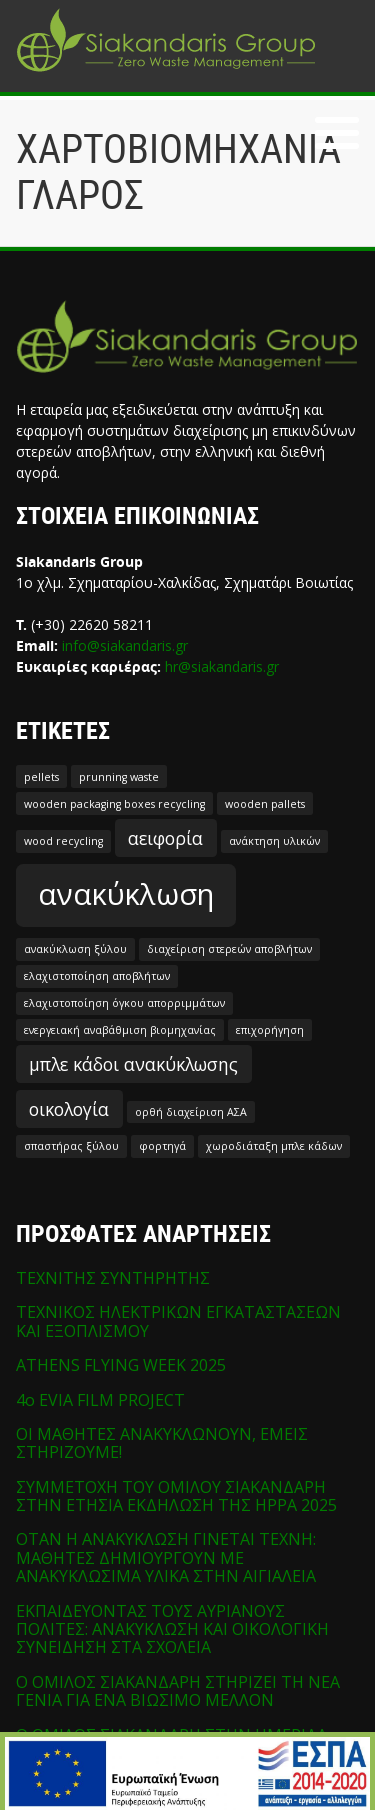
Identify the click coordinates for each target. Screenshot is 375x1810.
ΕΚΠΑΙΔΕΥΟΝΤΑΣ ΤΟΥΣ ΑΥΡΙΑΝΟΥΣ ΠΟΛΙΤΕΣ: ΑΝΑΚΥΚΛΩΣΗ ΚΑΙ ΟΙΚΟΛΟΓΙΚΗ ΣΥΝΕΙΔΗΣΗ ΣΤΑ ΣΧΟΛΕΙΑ (172, 1629)
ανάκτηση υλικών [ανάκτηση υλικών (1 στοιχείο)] (274, 841)
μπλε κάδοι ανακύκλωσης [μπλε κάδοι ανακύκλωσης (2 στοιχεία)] (133, 1064)
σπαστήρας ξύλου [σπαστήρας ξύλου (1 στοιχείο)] (71, 1146)
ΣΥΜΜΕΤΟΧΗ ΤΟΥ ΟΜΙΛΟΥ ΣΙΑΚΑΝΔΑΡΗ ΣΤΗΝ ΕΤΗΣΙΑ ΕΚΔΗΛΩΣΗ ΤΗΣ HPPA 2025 (176, 1496)
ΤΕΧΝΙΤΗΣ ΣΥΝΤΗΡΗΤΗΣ (113, 1278)
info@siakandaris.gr (125, 645)
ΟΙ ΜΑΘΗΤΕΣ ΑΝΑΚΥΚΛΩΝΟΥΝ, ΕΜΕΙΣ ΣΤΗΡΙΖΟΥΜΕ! (162, 1443)
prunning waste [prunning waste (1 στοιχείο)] (119, 777)
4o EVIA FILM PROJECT (100, 1400)
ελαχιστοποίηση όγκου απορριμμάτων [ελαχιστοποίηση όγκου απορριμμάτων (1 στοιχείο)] (124, 1003)
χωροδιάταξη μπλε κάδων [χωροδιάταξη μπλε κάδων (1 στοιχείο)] (274, 1146)
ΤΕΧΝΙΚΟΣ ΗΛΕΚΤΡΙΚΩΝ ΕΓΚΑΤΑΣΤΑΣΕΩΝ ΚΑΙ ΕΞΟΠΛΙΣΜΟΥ (178, 1321)
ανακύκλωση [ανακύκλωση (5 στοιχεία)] (126, 894)
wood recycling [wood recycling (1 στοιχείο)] (63, 841)
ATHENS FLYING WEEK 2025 (121, 1365)
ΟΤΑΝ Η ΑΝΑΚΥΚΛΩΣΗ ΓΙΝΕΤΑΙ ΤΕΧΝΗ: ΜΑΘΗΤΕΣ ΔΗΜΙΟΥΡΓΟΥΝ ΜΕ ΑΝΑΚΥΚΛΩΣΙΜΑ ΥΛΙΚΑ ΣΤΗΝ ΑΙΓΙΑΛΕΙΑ (166, 1557)
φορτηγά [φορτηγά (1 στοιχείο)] (162, 1146)
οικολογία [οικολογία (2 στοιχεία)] (69, 1109)
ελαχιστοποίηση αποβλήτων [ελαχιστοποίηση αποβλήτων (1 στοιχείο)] (97, 976)
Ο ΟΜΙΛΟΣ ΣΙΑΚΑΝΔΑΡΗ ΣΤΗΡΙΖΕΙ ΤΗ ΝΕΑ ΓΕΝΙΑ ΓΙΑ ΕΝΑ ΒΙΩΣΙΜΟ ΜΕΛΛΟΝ (178, 1691)
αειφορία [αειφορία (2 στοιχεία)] (165, 838)
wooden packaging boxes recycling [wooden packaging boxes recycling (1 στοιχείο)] (114, 804)
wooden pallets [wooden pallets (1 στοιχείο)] (265, 804)
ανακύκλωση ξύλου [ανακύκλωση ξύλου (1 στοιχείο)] (75, 949)
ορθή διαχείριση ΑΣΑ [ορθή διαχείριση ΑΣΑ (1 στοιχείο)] (191, 1112)
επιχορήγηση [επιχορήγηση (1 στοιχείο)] (270, 1030)
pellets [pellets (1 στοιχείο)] (41, 777)
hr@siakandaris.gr (222, 666)
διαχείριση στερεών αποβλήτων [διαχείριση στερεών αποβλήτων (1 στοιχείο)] (229, 949)
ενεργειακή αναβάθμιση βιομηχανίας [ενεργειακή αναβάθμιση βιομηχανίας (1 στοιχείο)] (120, 1030)
